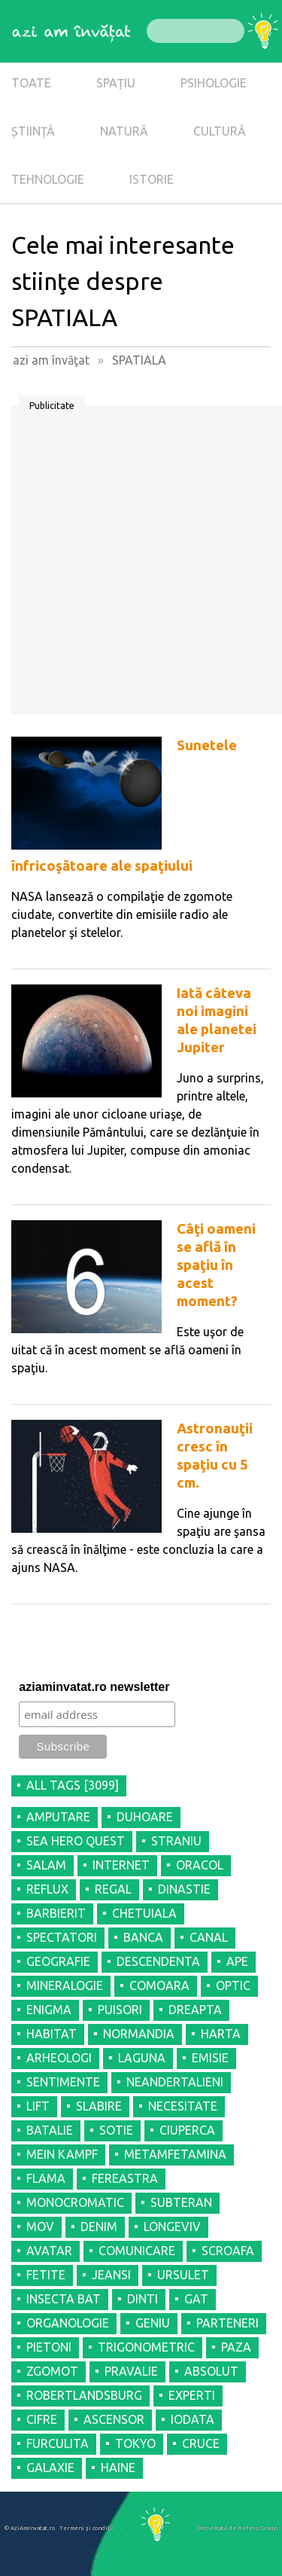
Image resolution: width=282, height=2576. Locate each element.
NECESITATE (182, 2106)
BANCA (143, 1937)
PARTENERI (227, 2323)
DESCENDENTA (158, 1961)
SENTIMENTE (63, 2082)
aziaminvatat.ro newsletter (94, 1686)
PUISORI (120, 2009)
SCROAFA (228, 2250)
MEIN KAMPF (62, 2154)
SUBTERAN (181, 2202)
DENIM (98, 2226)
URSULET (183, 2274)
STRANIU (176, 1841)
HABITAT (51, 2033)
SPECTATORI (61, 1937)
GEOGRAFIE (58, 1961)
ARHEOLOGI (59, 2058)
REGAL (113, 1889)
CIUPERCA (187, 2130)
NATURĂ (124, 131)
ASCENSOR (113, 2419)
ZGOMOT (52, 2371)
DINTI (142, 2299)
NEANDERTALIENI (174, 2082)
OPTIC (233, 1985)
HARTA (221, 2033)
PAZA (236, 2347)
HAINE (118, 2467)
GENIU (152, 2323)
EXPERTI (191, 2395)
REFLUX (47, 1889)
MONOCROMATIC (75, 2202)
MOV (40, 2226)
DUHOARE (145, 1817)
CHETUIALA (144, 1913)
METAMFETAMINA (175, 2154)
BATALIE (49, 2130)
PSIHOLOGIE (213, 83)
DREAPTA (195, 2009)
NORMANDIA (138, 2033)
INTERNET (121, 1865)
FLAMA (45, 2178)
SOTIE (116, 2130)
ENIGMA (48, 2009)
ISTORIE (151, 179)
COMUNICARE (137, 2250)
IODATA (192, 2419)
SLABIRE (99, 2106)
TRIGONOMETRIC (146, 2347)
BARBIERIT (56, 1913)
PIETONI (48, 2347)
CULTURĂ (219, 131)
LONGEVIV (172, 2226)
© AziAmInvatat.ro (30, 2528)
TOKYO (135, 2443)
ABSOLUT (211, 2371)
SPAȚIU (115, 83)
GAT (196, 2299)
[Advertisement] (141, 565)
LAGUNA (141, 2058)
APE (237, 1961)
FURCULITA (57, 2443)
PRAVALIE (131, 2371)
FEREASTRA (125, 2178)
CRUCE (201, 2443)
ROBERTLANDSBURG (84, 2395)
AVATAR (49, 2250)
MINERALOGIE (64, 1985)
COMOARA (159, 1985)
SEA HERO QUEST (75, 1841)
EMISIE (210, 2058)
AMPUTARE (58, 1817)
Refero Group (257, 2528)
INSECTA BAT (63, 2299)
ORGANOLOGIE (67, 2323)
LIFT (38, 2106)
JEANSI (111, 2274)
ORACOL (199, 1865)
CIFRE (41, 2419)
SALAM (46, 1865)
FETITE (45, 2274)
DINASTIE (184, 1889)
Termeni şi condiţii (86, 2528)
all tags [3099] (72, 1785)
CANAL (209, 1937)
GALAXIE (50, 2467)
